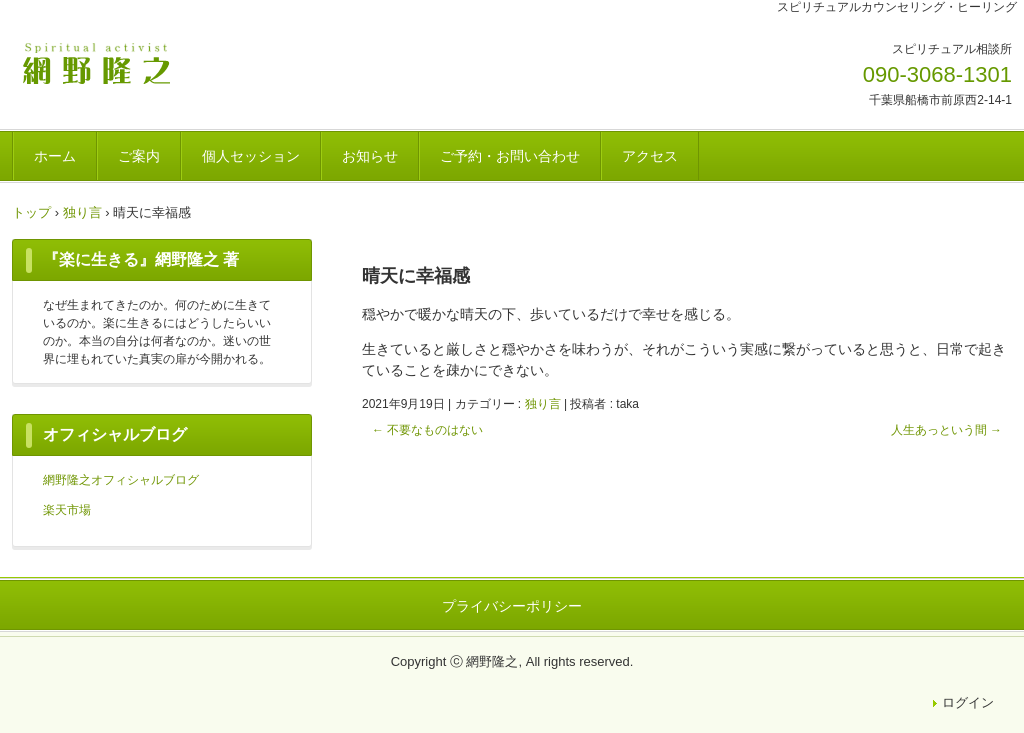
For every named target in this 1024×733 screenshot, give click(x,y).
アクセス (650, 156)
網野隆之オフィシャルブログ (121, 480)
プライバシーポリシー (512, 606)
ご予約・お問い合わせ (510, 156)
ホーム (55, 156)
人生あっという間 (946, 430)
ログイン (968, 702)
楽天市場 (67, 510)
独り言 (543, 404)
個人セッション (251, 156)
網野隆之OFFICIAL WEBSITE (151, 63)
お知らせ (370, 156)
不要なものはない (427, 430)
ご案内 (139, 156)
